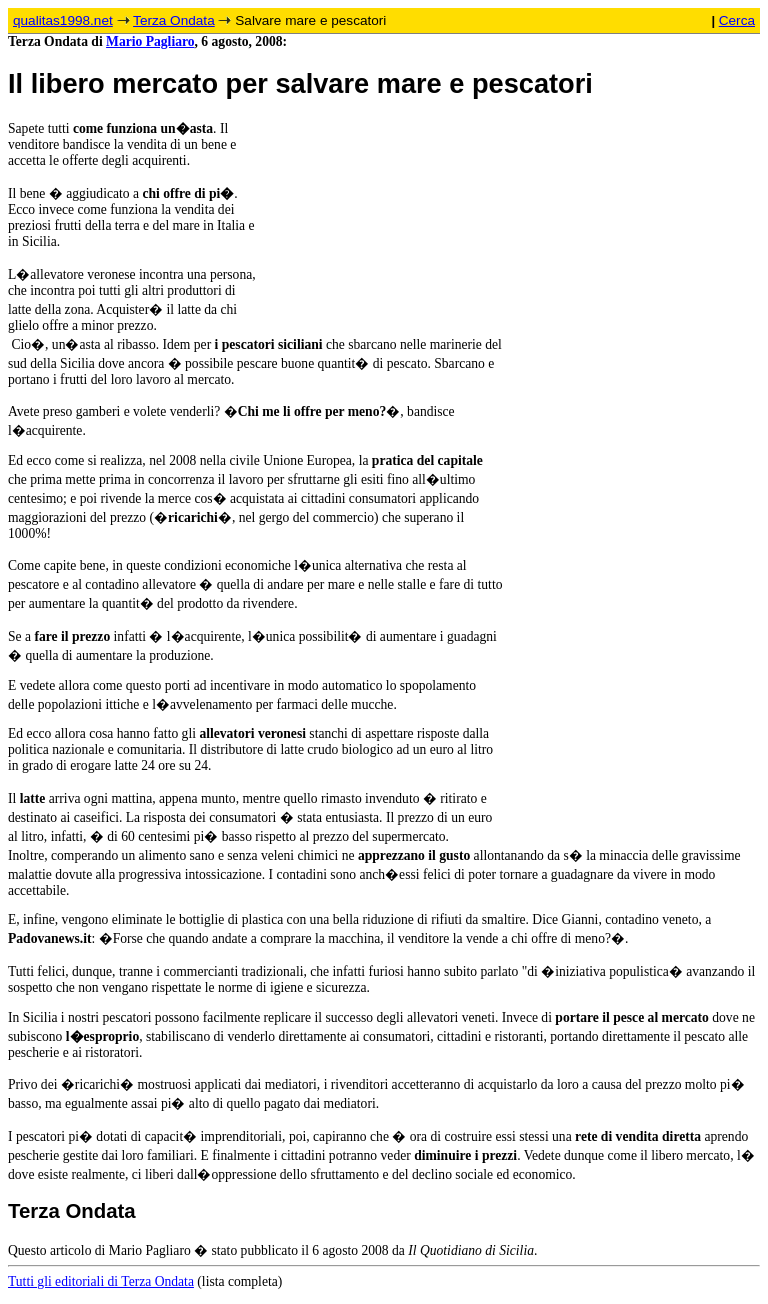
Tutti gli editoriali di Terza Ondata (101, 1281)
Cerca (737, 20)
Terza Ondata (174, 20)
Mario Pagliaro (150, 41)
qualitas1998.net (63, 20)
